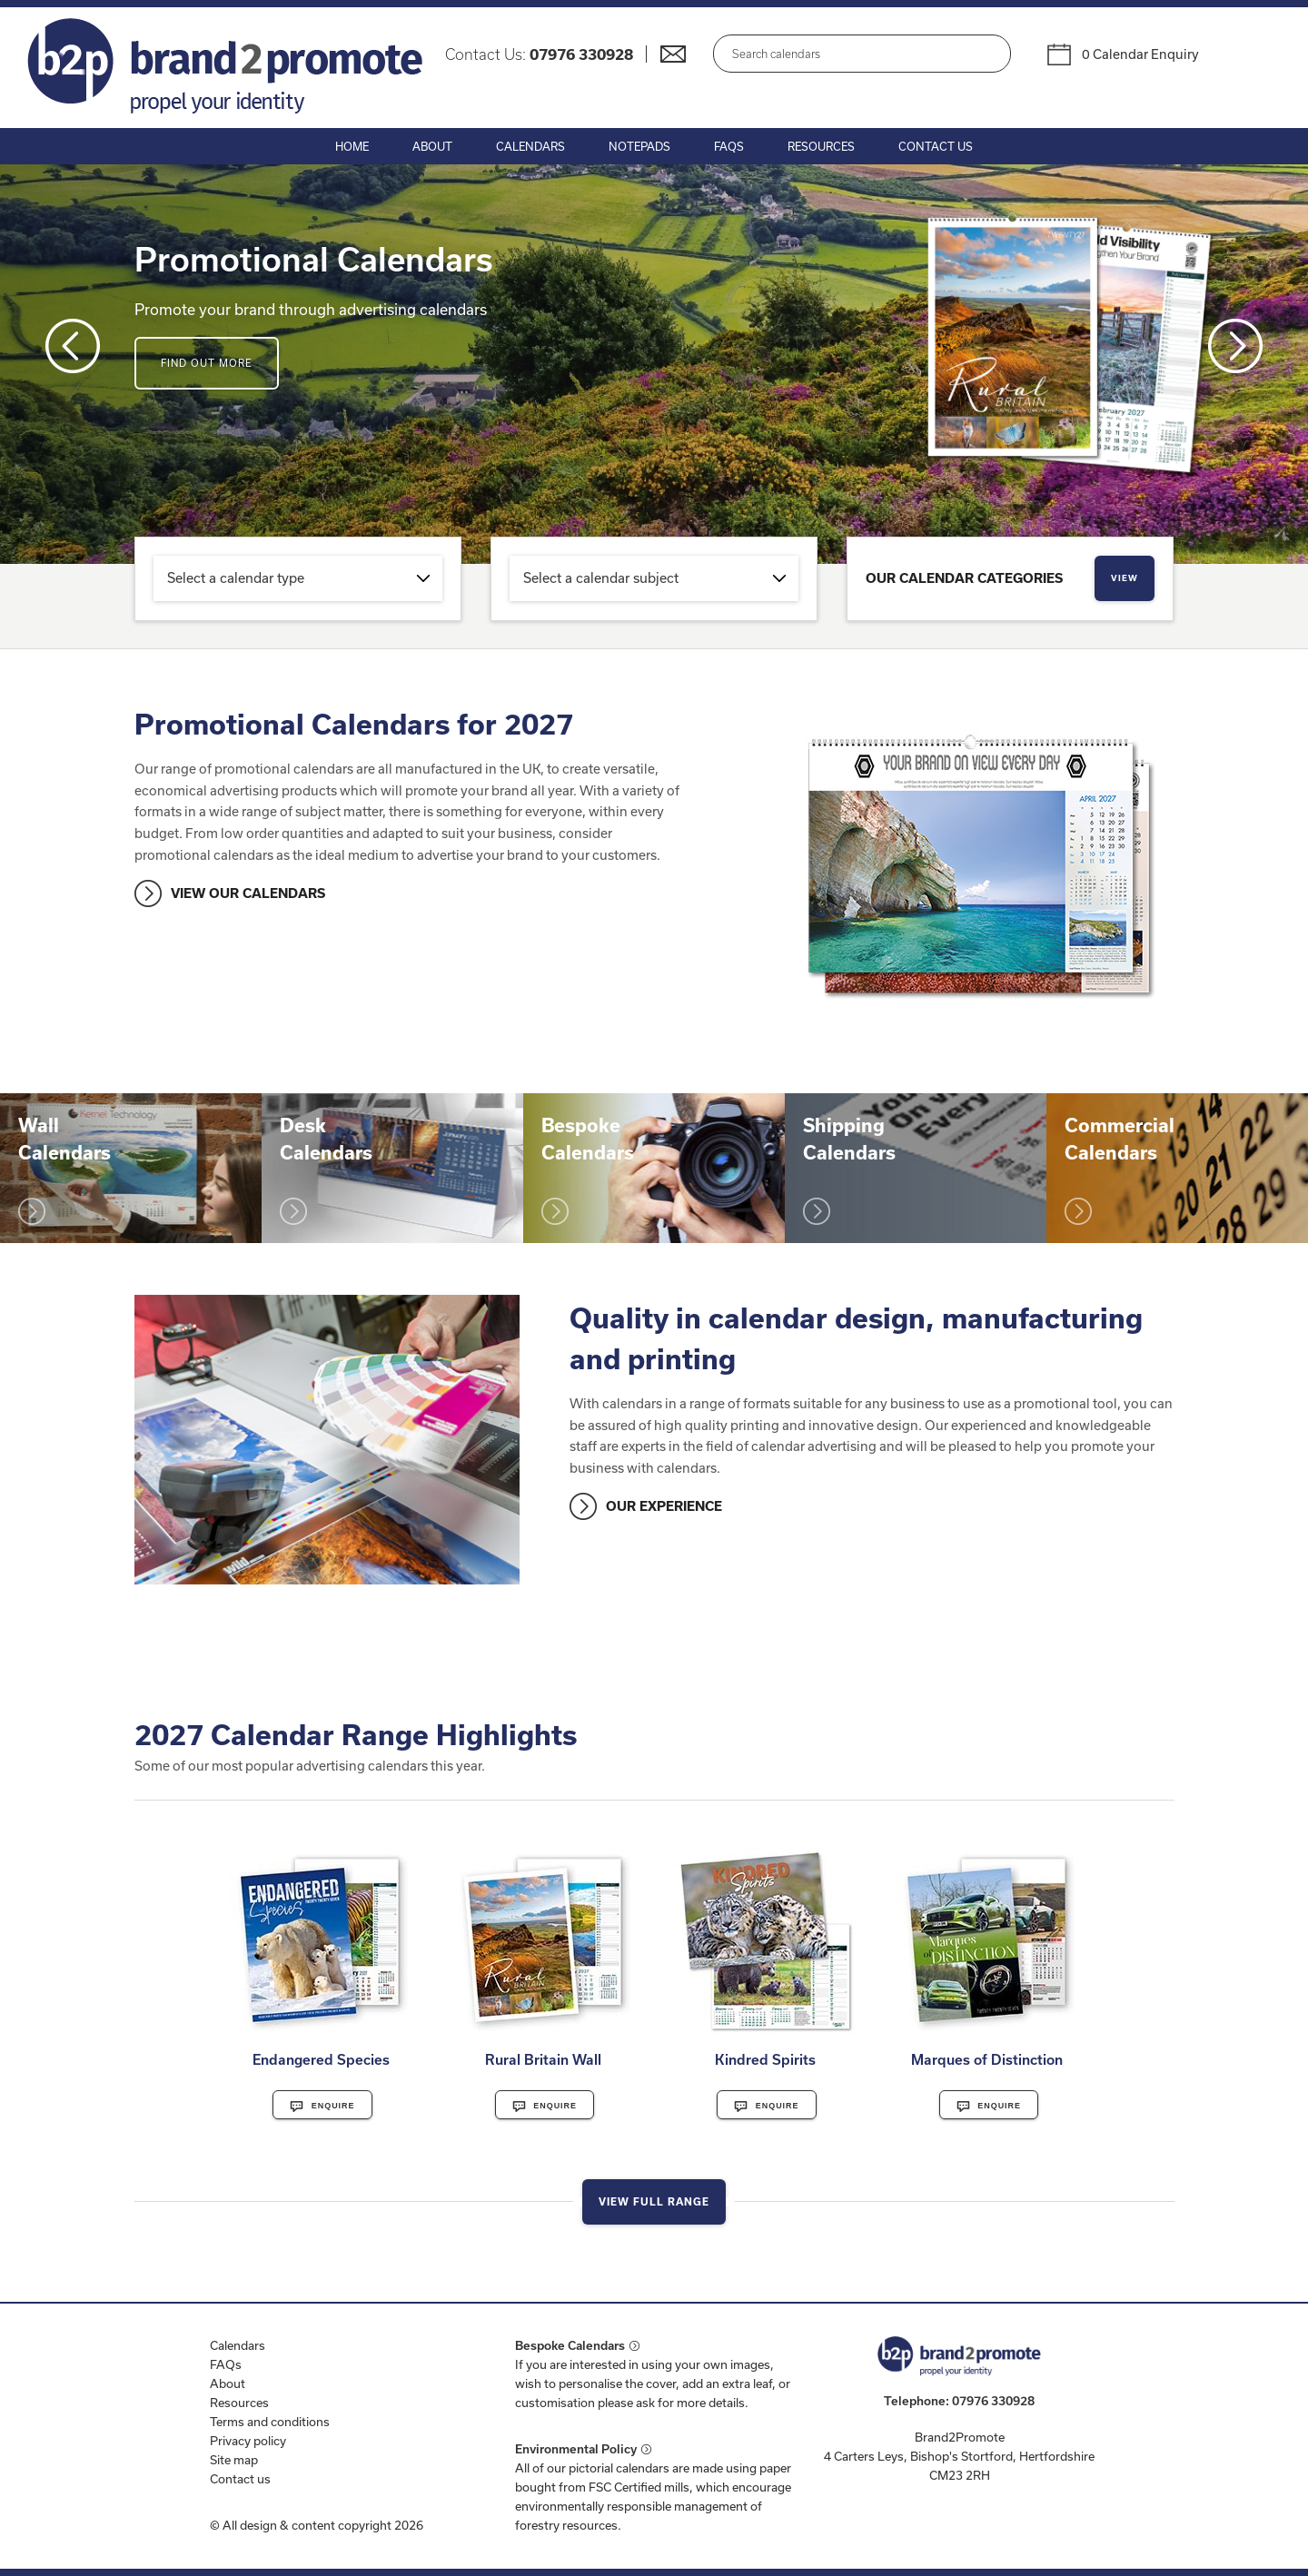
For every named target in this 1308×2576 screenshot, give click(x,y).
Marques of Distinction (987, 2059)
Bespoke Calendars (570, 2345)
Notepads (639, 146)
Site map (234, 2460)
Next (1235, 346)
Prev (72, 346)
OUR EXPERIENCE (664, 1506)
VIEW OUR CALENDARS (248, 893)
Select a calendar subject (601, 578)
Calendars (530, 146)
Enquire (322, 2106)
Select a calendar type (235, 578)
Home (352, 146)
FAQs (729, 146)
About (432, 146)
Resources (821, 146)
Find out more (207, 363)
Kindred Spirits (765, 2059)
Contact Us (935, 146)
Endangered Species (321, 2059)
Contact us (240, 2479)
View (1124, 578)
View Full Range (654, 2201)
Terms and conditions (270, 2421)
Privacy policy (248, 2440)
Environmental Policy (576, 2449)
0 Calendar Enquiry (1140, 54)
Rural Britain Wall (543, 2059)
